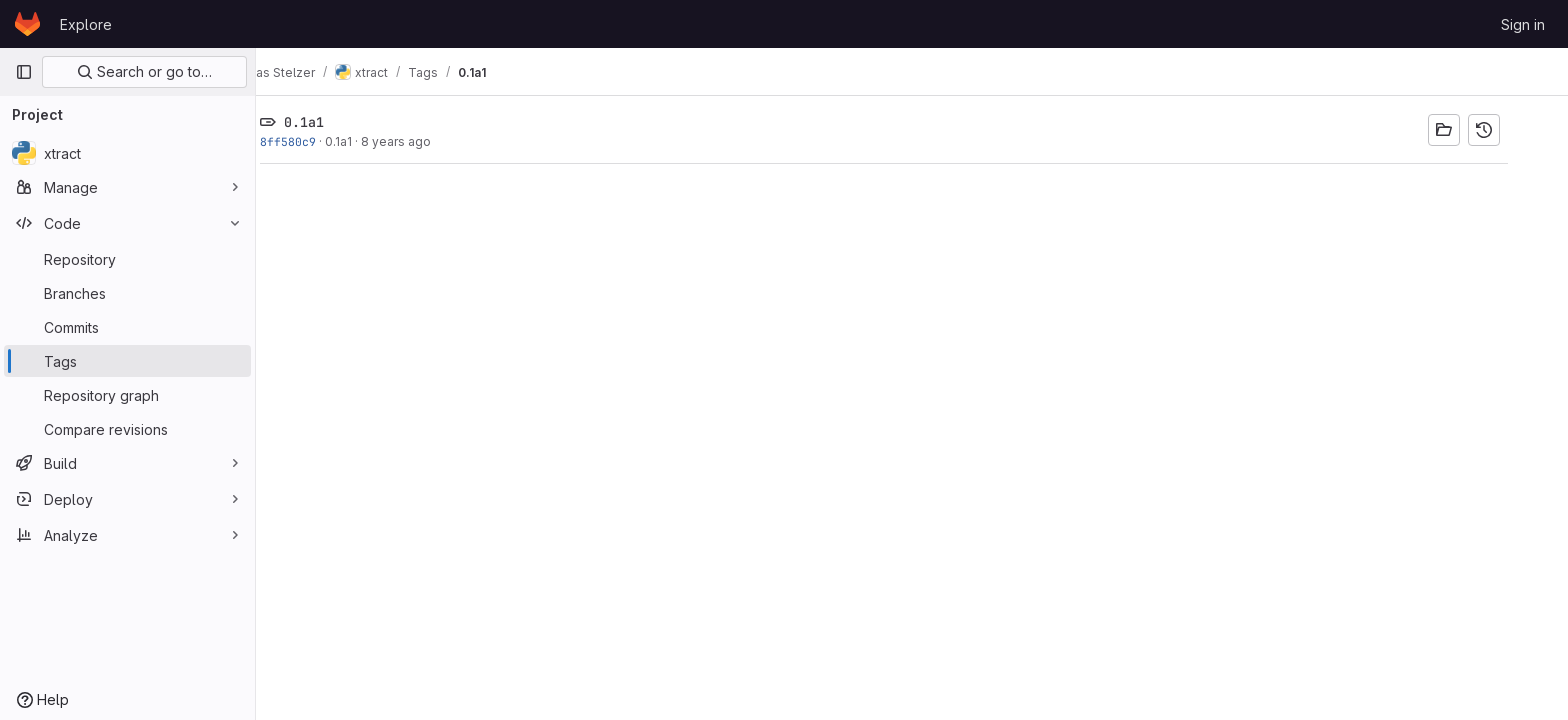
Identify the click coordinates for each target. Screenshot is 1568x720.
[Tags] (127, 361)
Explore (86, 24)
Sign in (1523, 24)
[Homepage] (27, 24)
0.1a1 (366, 141)
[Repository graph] (127, 395)
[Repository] (127, 259)
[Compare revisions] (127, 429)
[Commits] (127, 327)
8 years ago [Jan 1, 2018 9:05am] (424, 141)
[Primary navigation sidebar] (24, 72)
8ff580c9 (316, 141)
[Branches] (127, 293)
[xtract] (127, 153)
